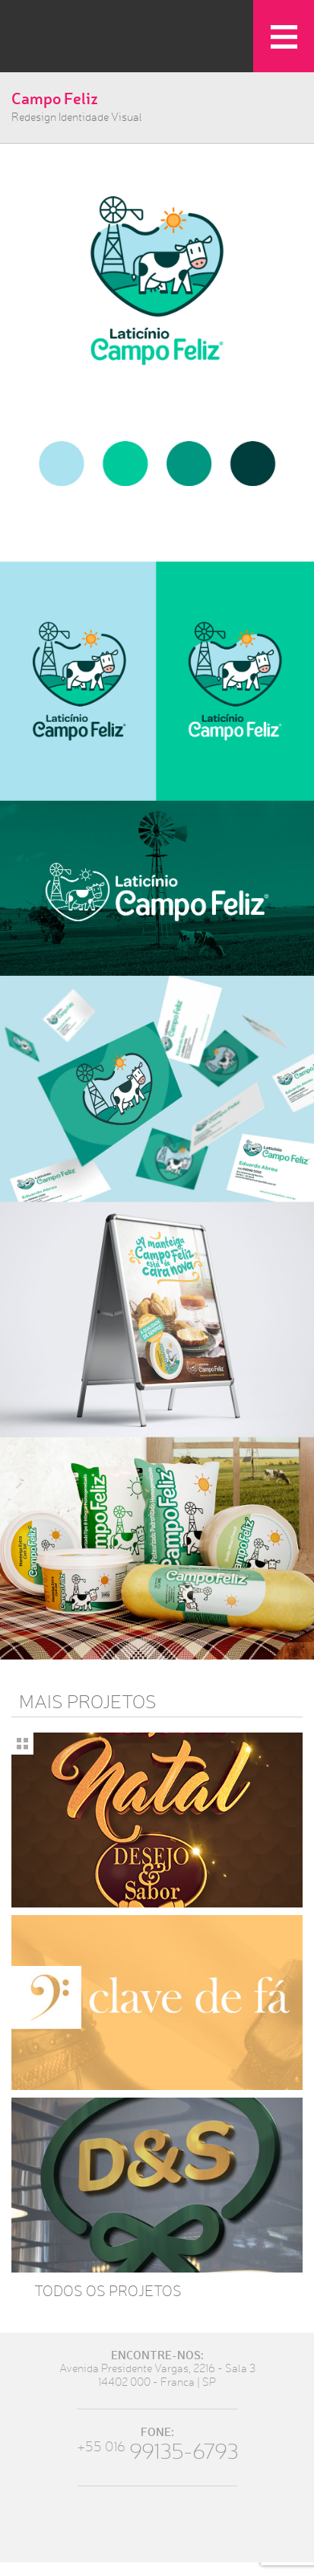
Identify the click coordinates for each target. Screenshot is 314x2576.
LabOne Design (79, 42)
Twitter (136, 2524)
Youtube (220, 2524)
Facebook (95, 2524)
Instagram (178, 2524)
